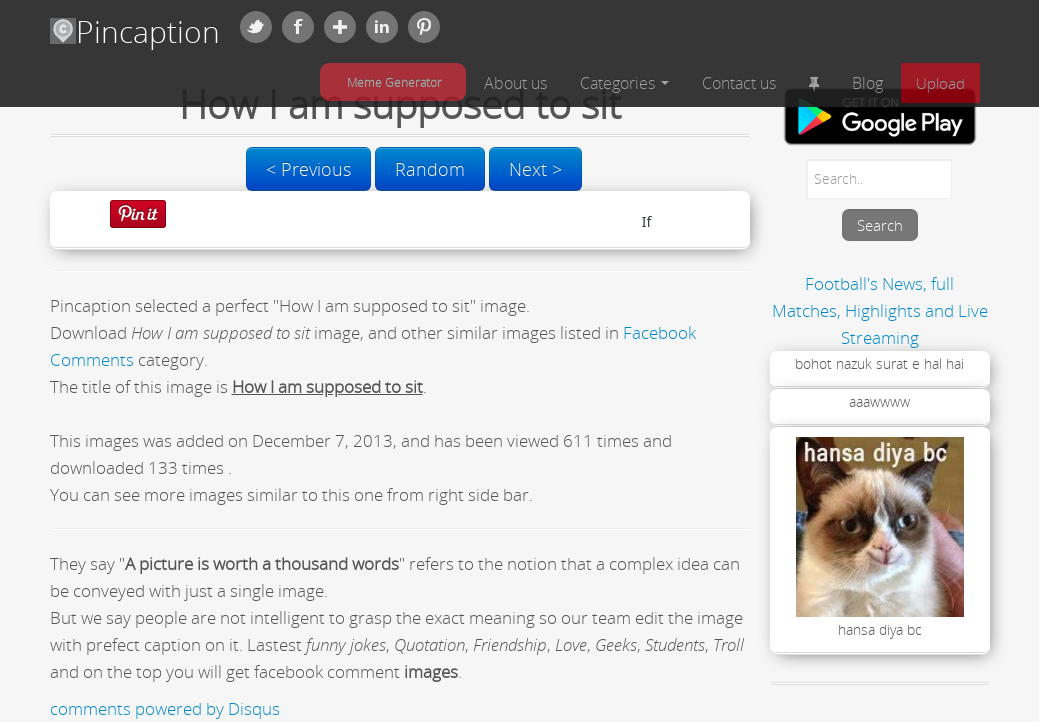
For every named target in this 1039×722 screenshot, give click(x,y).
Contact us (739, 83)
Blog (867, 83)
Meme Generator (394, 82)
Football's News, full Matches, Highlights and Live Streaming (880, 310)
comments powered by (165, 708)
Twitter (256, 27)
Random (430, 169)
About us (515, 83)
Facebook (298, 27)
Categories (624, 83)
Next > (535, 169)
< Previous (308, 169)
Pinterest (424, 27)
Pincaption (135, 31)
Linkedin (382, 27)
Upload (940, 83)
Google (340, 27)
